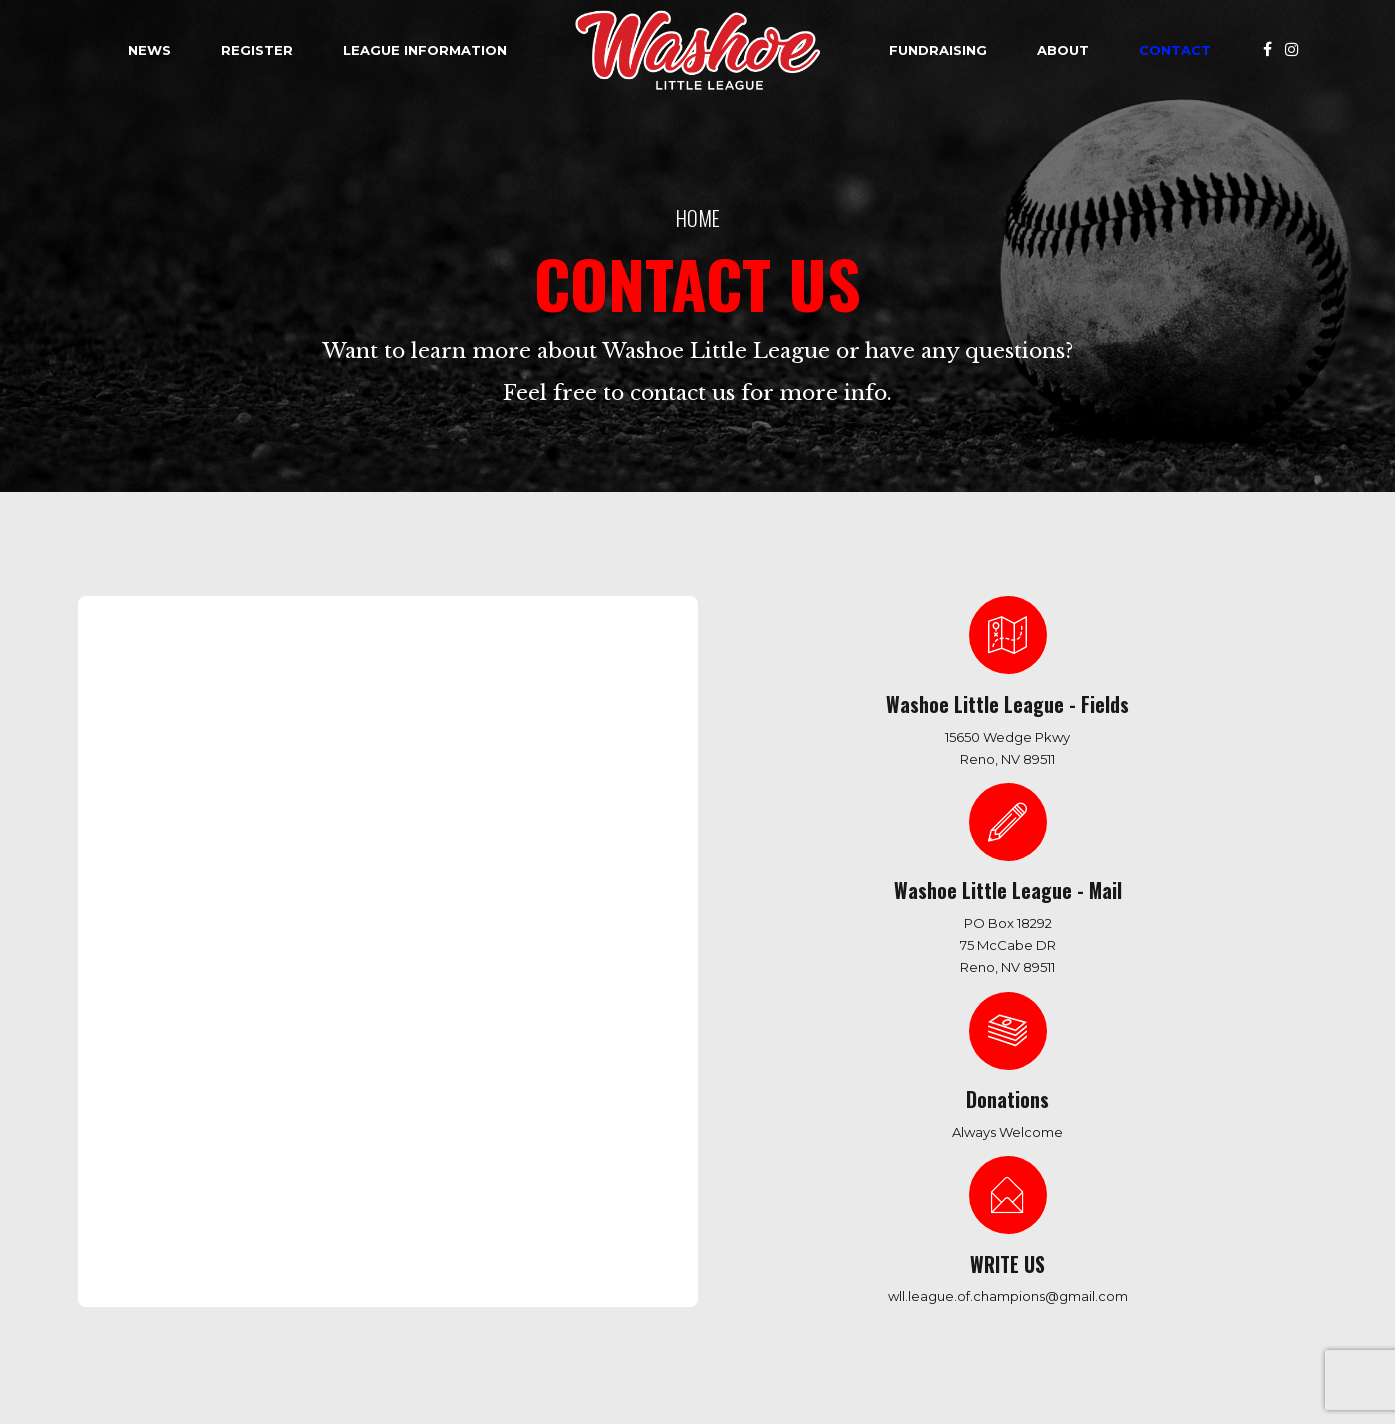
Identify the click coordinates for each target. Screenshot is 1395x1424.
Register (257, 50)
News (149, 50)
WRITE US (1007, 1264)
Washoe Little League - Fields (1007, 704)
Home (698, 217)
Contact (1175, 50)
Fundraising (938, 50)
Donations (1007, 1099)
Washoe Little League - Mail (1008, 890)
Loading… (418, 934)
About (1063, 50)
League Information (425, 50)
